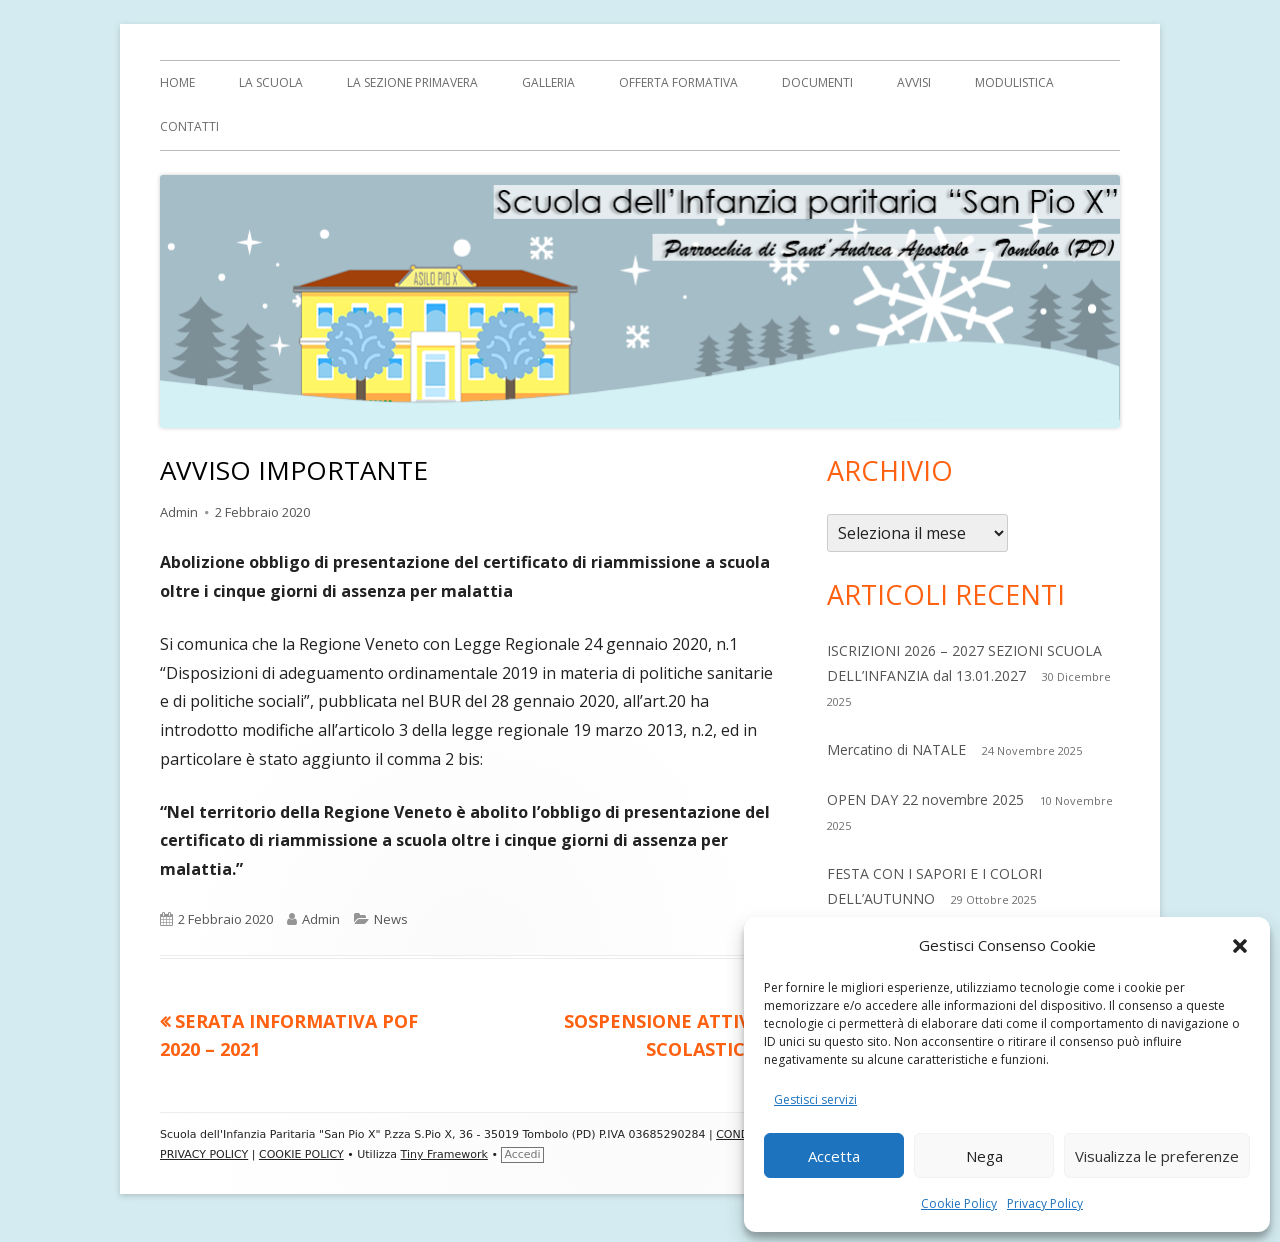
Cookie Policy (959, 1203)
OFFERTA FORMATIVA (678, 82)
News (391, 919)
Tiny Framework (444, 1154)
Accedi (522, 1154)
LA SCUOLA (271, 82)
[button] (1240, 946)
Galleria (548, 82)
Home (177, 82)
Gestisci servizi (815, 1099)
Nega (984, 1156)
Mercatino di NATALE (896, 749)
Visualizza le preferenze (1157, 1156)
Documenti (817, 82)
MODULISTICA (1014, 82)
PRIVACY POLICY (204, 1154)
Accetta (834, 1156)
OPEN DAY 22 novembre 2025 (925, 799)
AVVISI (914, 82)
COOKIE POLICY (301, 1154)
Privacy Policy (1045, 1203)
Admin (179, 512)
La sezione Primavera (412, 82)
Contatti (189, 126)
